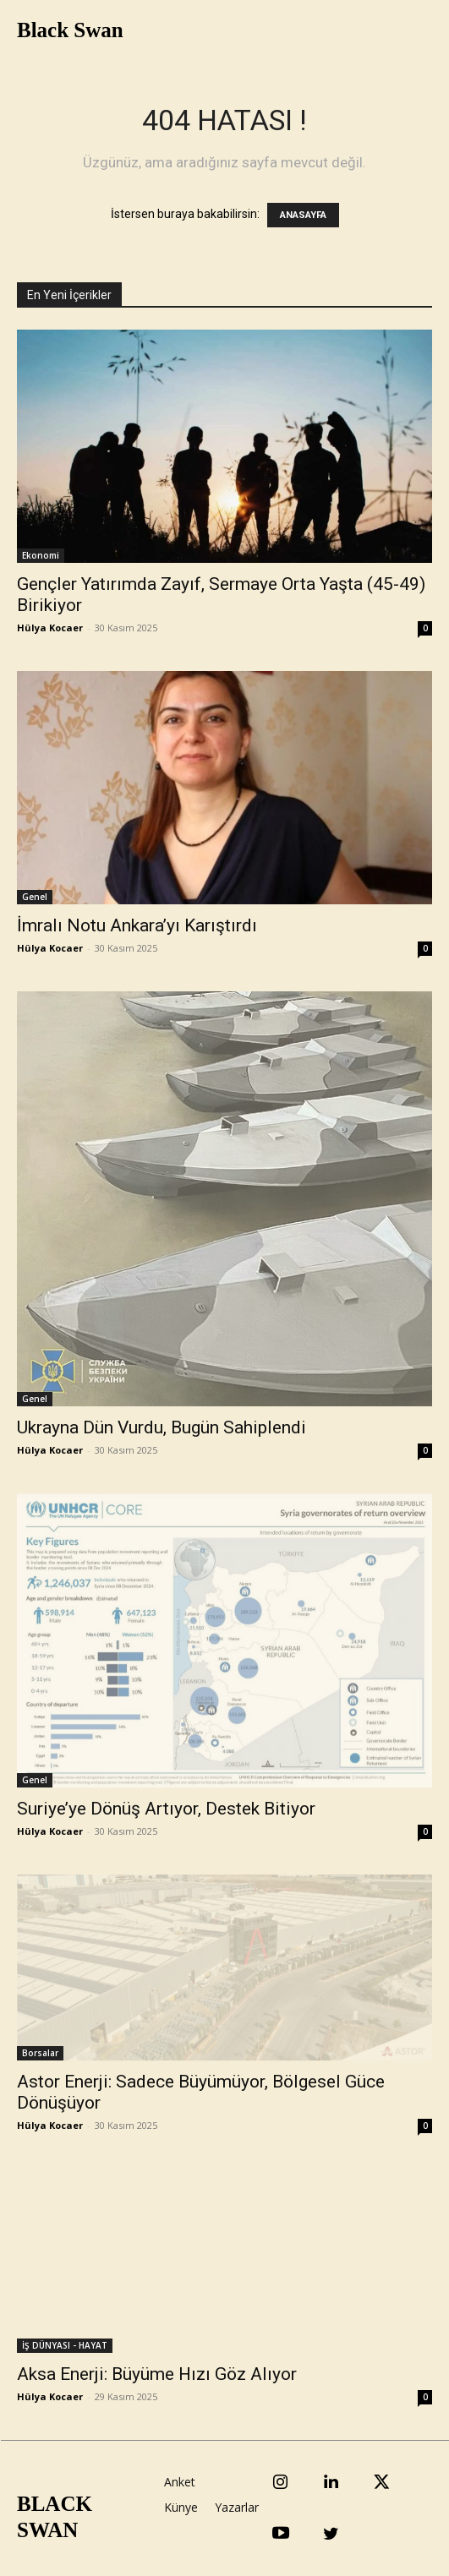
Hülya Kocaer (50, 627)
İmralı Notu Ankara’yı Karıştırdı (137, 925)
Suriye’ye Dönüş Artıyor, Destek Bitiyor (166, 1808)
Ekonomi (40, 555)
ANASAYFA (303, 215)
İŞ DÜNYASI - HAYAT (64, 2345)
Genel (34, 897)
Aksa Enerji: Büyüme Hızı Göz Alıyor (157, 2374)
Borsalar (40, 2053)
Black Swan (70, 30)
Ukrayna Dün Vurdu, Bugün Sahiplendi (161, 1427)
